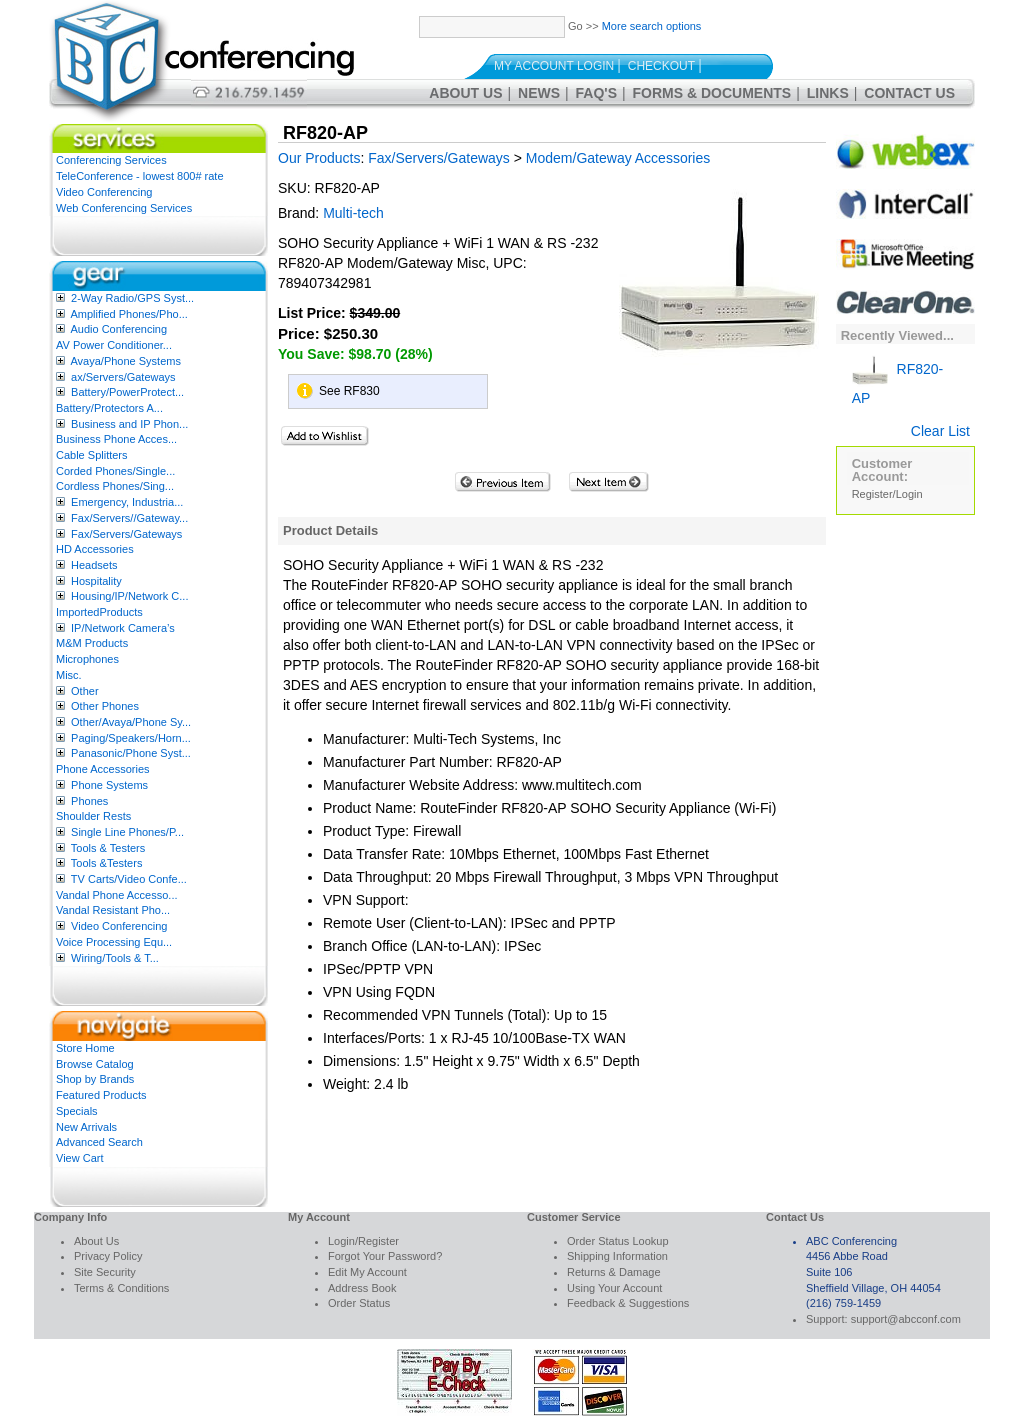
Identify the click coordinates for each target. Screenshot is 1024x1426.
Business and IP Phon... (129, 424)
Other (85, 691)
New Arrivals (86, 1127)
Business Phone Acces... (116, 439)
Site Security (105, 1272)
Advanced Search (99, 1142)
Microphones (87, 659)
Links (828, 93)
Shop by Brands (95, 1079)
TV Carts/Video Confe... (129, 879)
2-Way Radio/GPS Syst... (132, 298)
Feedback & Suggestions (628, 1303)
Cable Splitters (92, 455)
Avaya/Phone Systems (125, 361)
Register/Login (887, 494)
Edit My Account (367, 1272)
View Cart (79, 1158)
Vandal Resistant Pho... (113, 910)
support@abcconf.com (906, 1319)
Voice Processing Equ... (114, 942)
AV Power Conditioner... (114, 345)
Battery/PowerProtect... (127, 392)
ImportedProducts (99, 612)
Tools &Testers (107, 863)
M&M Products (92, 643)
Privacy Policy (108, 1256)
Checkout (661, 66)
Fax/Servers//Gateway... (129, 518)
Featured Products (101, 1095)
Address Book (362, 1288)
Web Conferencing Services (124, 208)
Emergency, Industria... (127, 502)
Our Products (319, 158)
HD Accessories (95, 549)
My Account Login (554, 66)
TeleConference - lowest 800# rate (140, 176)
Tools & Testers (108, 848)
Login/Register (363, 1241)
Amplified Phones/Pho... (128, 314)
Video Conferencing (104, 192)
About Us (465, 93)
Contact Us (909, 93)
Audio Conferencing (118, 329)
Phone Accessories (103, 769)
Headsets (94, 565)
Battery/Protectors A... (109, 408)
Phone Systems (109, 785)
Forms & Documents (712, 93)
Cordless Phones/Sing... (115, 486)
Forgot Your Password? (385, 1256)
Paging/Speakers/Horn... (131, 738)
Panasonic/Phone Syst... (131, 753)
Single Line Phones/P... (127, 832)
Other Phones (105, 706)
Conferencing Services (111, 160)
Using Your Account (614, 1288)
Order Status (359, 1303)
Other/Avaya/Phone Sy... (131, 722)
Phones (89, 801)
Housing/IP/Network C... (129, 596)
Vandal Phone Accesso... (117, 895)
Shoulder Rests (93, 816)
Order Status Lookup (618, 1241)
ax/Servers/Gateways (123, 377)
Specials (77, 1111)
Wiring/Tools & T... (115, 958)
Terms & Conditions (121, 1288)
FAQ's (596, 93)
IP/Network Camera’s (123, 628)
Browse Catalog (95, 1064)
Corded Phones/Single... (115, 471)
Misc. (69, 675)
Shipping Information (617, 1256)
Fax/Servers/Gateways (126, 534)
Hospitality (96, 581)
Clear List (940, 431)
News (539, 93)
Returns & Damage (614, 1272)
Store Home (85, 1048)
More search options (652, 26)
